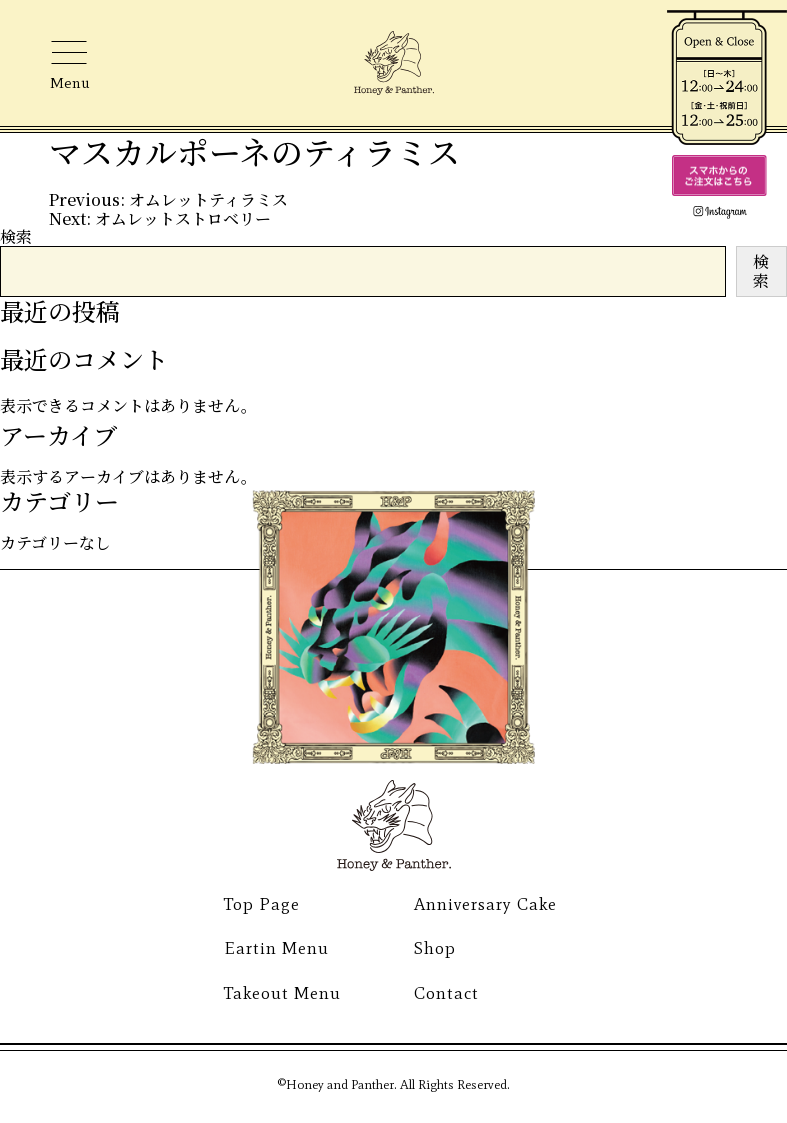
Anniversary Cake (485, 904)
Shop (435, 948)
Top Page (262, 904)
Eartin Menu (276, 948)
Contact (446, 993)
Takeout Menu (282, 993)
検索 (16, 236)
